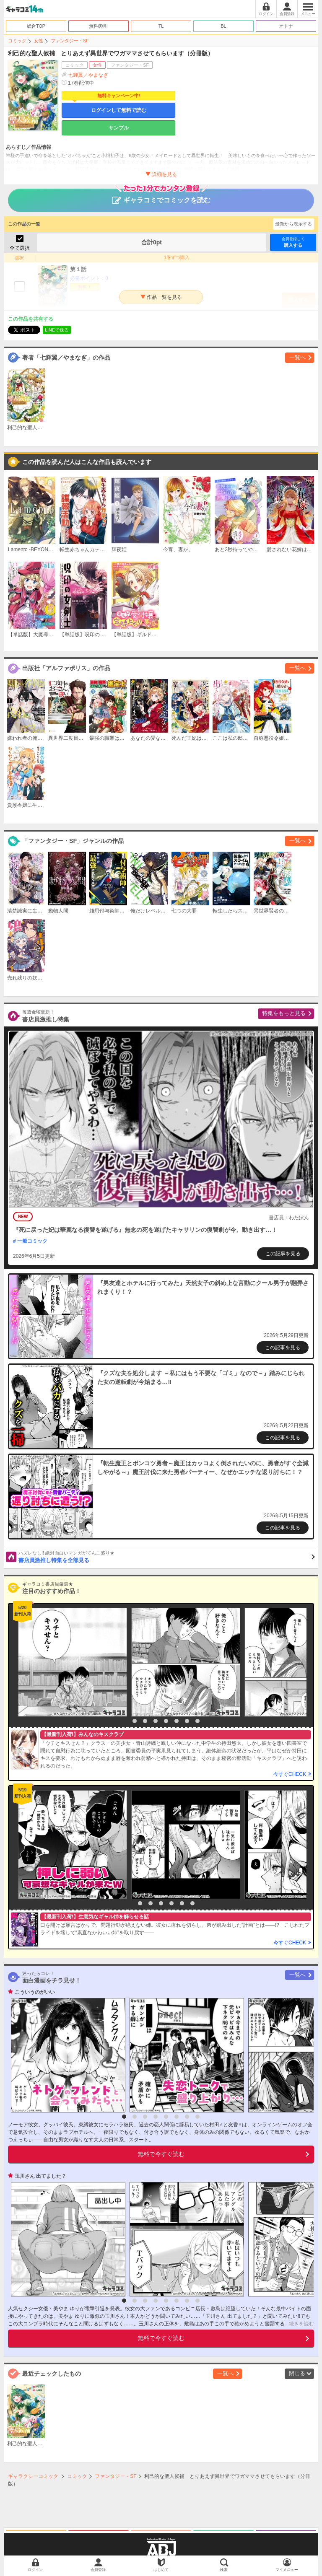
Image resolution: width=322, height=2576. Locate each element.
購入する (293, 242)
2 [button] (134, 1721)
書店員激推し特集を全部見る (166, 1557)
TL (161, 26)
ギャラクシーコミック (33, 2476)
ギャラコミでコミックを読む (161, 196)
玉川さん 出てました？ (40, 2176)
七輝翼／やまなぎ (88, 75)
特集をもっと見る (284, 1013)
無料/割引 (99, 26)
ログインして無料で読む (118, 110)
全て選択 (20, 248)
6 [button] (176, 1721)
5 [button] (166, 1721)
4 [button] (155, 1721)
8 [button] (197, 1721)
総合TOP (36, 26)
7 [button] (187, 1721)
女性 (38, 40)
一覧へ (297, 357)
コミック (17, 40)
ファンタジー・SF (70, 40)
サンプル (119, 128)
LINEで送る (57, 329)
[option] (70, 1662)
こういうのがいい (35, 1992)
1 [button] (124, 1721)
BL (223, 26)
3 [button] (145, 1721)
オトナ (286, 26)
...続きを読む (299, 2324)
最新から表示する (293, 223)
